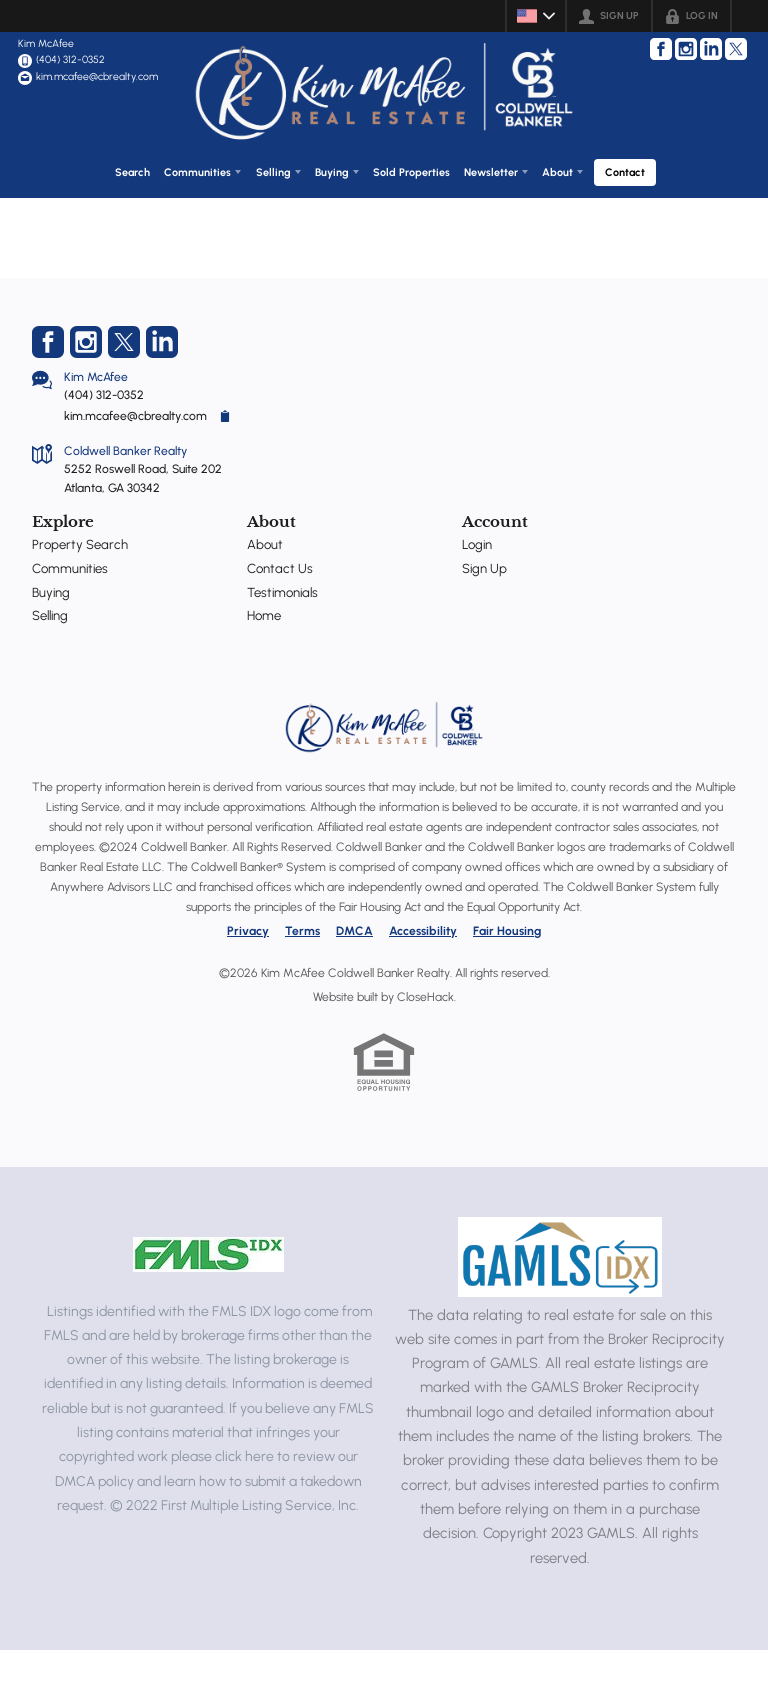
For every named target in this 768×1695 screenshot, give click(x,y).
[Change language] (536, 16)
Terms (302, 977)
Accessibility (423, 977)
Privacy (248, 977)
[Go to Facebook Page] (661, 49)
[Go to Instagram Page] (686, 49)
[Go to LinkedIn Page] (711, 49)
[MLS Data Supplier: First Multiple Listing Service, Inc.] (208, 1300)
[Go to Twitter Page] (736, 49)
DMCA (354, 977)
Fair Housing (507, 977)
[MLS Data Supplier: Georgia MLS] (560, 1302)
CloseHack (425, 1043)
